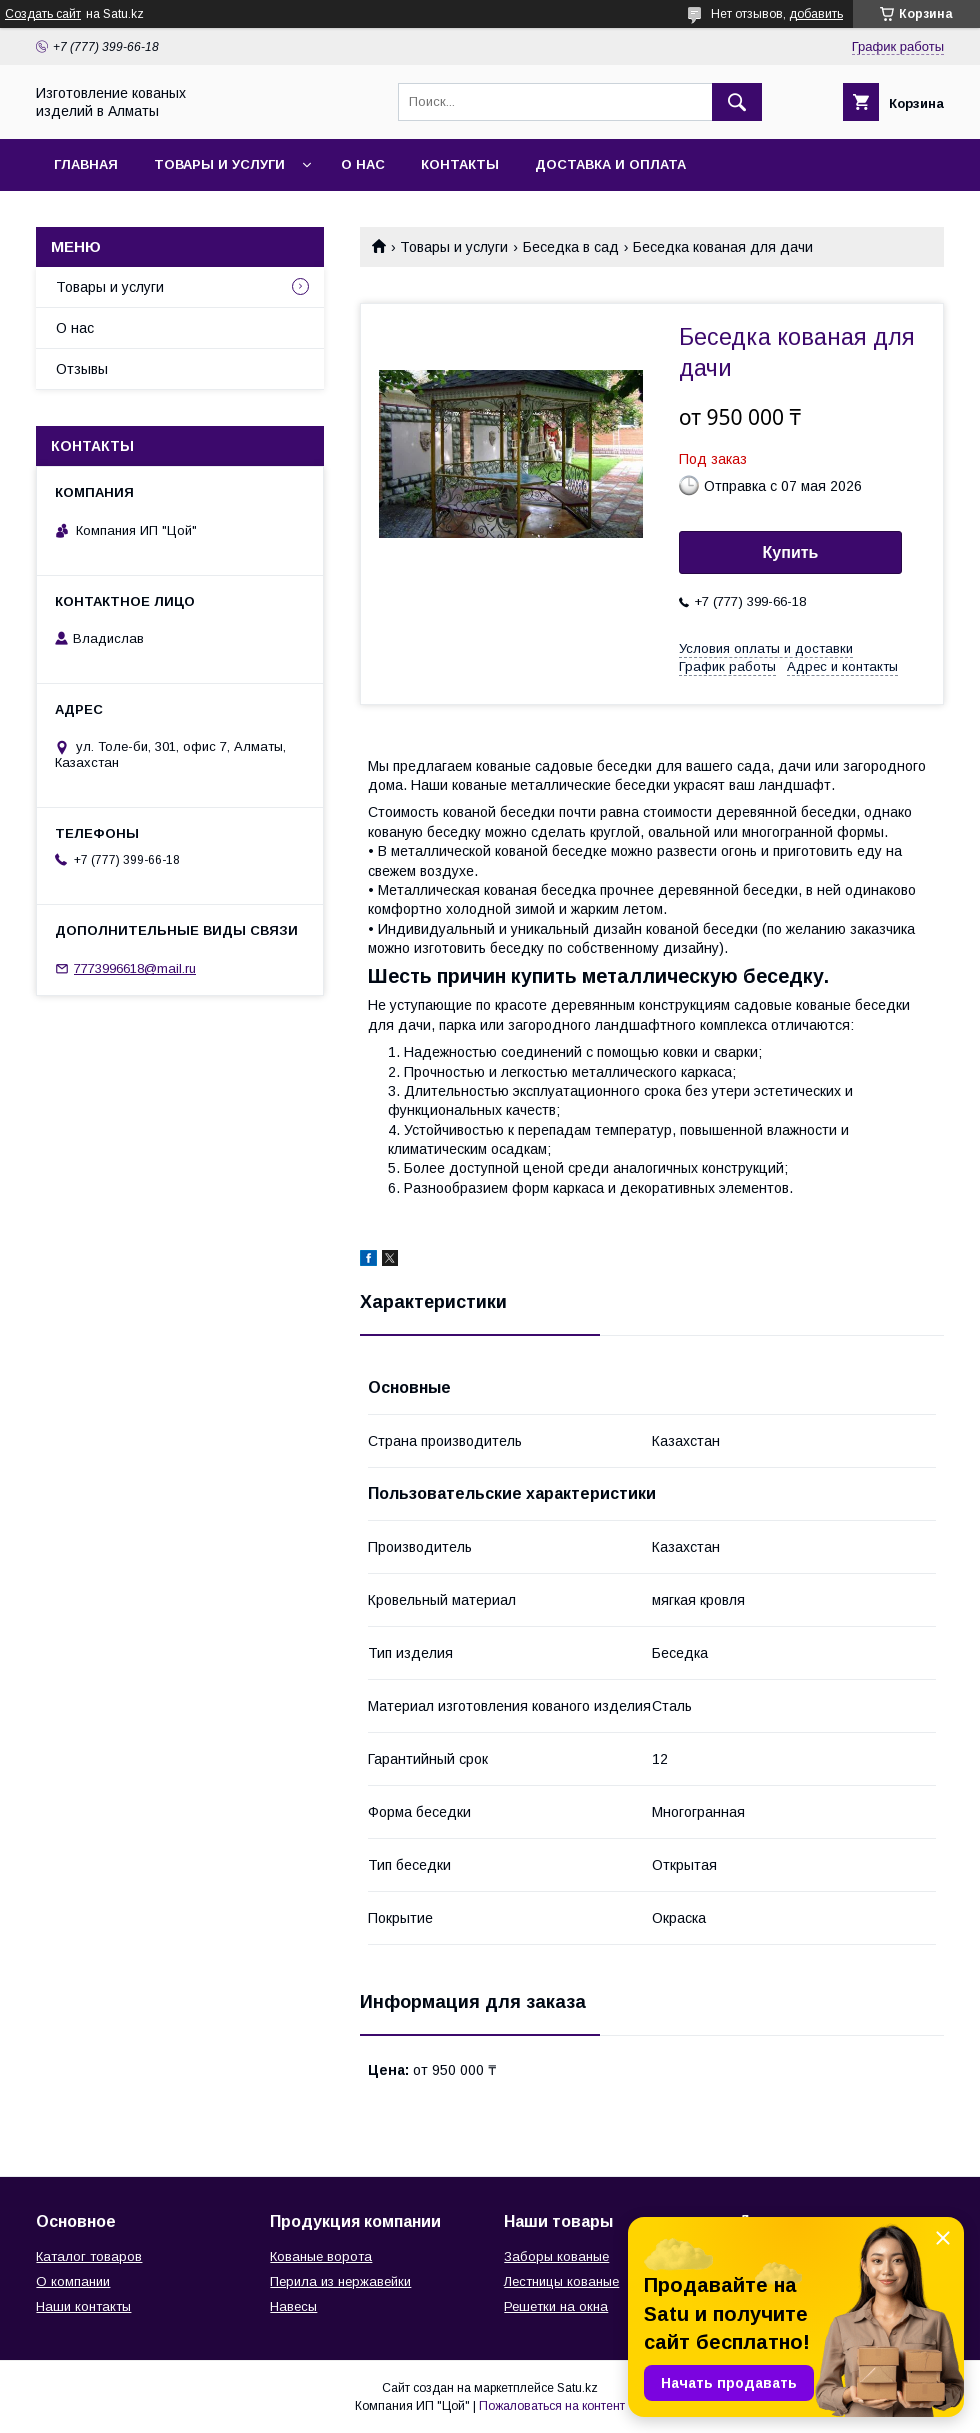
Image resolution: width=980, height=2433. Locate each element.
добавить (816, 14)
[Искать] (737, 102)
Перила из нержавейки (340, 2281)
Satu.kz (577, 2388)
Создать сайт (43, 14)
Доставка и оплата (610, 164)
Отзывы (82, 369)
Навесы (293, 2306)
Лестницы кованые (561, 2281)
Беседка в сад (571, 247)
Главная (86, 164)
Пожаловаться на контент (552, 2406)
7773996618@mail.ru (135, 968)
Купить (791, 552)
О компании (73, 2281)
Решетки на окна (556, 2306)
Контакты (460, 164)
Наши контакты (83, 2306)
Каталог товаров (89, 2256)
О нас (363, 164)
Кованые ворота (321, 2256)
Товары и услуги (219, 164)
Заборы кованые (556, 2256)
